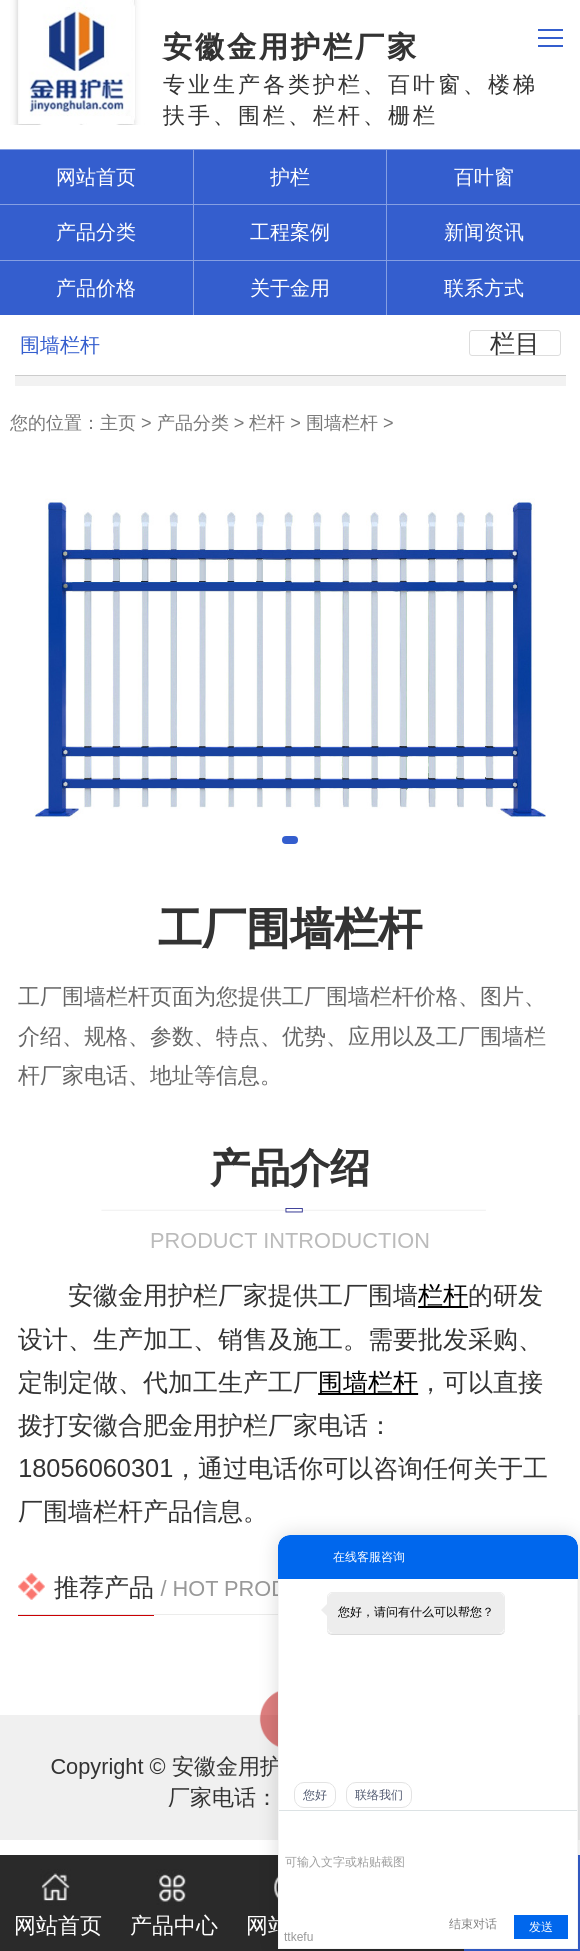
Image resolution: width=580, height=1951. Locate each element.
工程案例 (290, 232)
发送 (541, 1927)
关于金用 (290, 288)
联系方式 (484, 288)
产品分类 (193, 423)
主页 (118, 423)
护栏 (290, 177)
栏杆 (267, 423)
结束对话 (473, 1924)
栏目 (515, 343)
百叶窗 (484, 177)
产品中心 (174, 1903)
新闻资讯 (484, 232)
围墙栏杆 (342, 423)
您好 (315, 1795)
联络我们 (379, 1795)
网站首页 (58, 1903)
